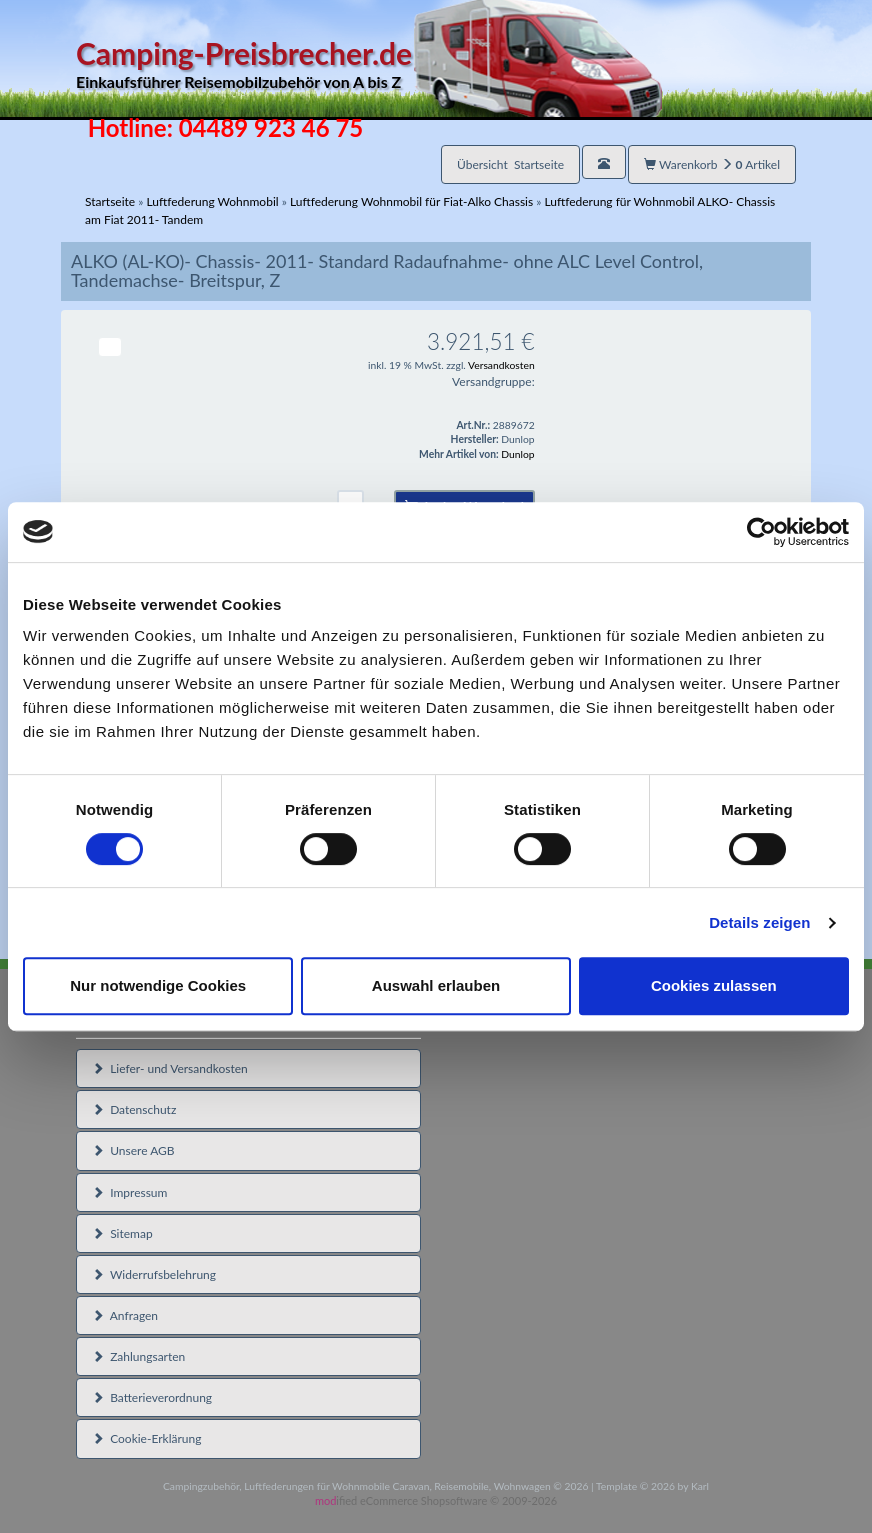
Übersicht (510, 164)
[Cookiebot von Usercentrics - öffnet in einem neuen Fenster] (761, 532)
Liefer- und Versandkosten (170, 1068)
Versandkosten (501, 365)
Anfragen (125, 1315)
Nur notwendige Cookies (158, 985)
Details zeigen (759, 922)
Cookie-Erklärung (146, 1438)
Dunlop (517, 454)
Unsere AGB (133, 1150)
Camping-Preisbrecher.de (369, 64)
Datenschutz (134, 1109)
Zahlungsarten (138, 1356)
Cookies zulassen (714, 985)
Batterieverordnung (152, 1397)
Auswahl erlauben (436, 985)
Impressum (129, 1192)
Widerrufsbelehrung (154, 1274)
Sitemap (122, 1233)
